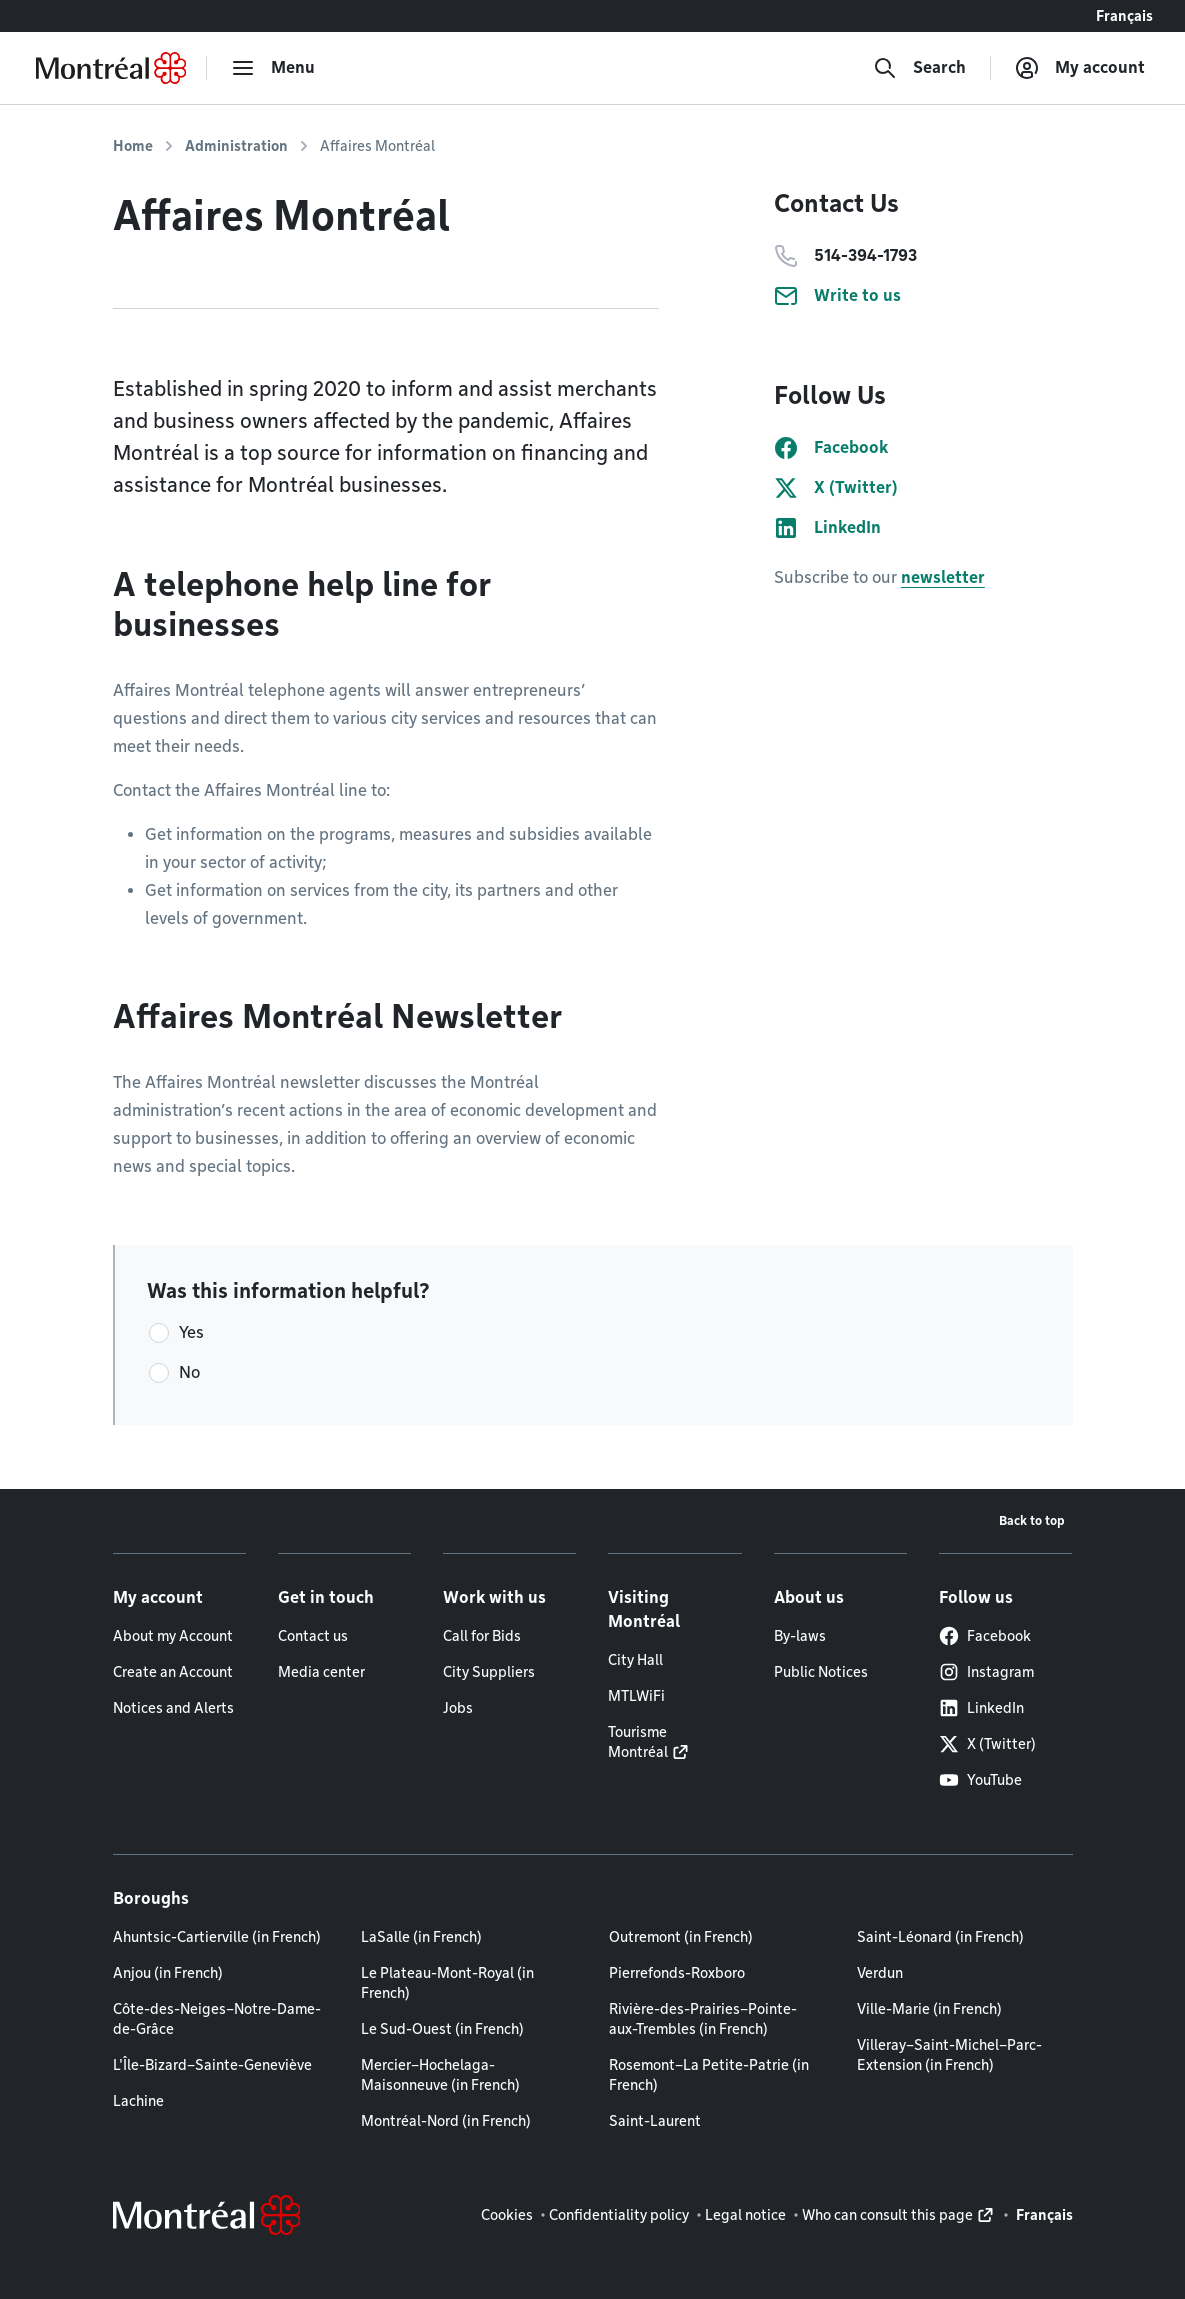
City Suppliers (489, 1672)
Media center (321, 1672)
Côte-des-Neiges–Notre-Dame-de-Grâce (217, 2019)
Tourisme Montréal (638, 1742)
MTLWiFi (636, 1696)
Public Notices (821, 1672)
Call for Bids (482, 1636)
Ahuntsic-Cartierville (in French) (217, 1937)
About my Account (173, 1636)
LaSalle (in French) (421, 1937)
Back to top (1032, 1520)
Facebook (985, 1636)
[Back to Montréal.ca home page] (111, 68)
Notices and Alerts (173, 1708)
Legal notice (745, 2215)
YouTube (980, 1780)
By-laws (800, 1636)
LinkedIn (981, 1708)
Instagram (986, 1672)
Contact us (313, 1636)
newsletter (943, 577)
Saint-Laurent (655, 2121)
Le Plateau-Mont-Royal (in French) (447, 1983)
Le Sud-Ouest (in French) (442, 2029)
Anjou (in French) (168, 1973)
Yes (191, 1332)
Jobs (458, 1708)
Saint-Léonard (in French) (940, 1937)
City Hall (635, 1660)
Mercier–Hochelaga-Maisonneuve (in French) (440, 2075)
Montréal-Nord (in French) (446, 2121)
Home (133, 146)
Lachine (138, 2101)
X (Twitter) (987, 1744)
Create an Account (173, 1672)
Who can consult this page (887, 2215)
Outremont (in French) (681, 1937)
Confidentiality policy (619, 2215)
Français (1124, 16)
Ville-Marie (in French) (929, 2009)
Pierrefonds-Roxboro (677, 1973)
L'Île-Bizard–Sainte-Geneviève (212, 2065)
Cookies (507, 2215)
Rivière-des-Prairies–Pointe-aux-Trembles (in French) (703, 2019)
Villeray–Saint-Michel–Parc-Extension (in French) (949, 2055)
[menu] (273, 68)
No (189, 1372)
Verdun (880, 1973)
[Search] (919, 68)
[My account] (1080, 68)
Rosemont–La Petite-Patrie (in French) (709, 2075)
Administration (236, 146)
